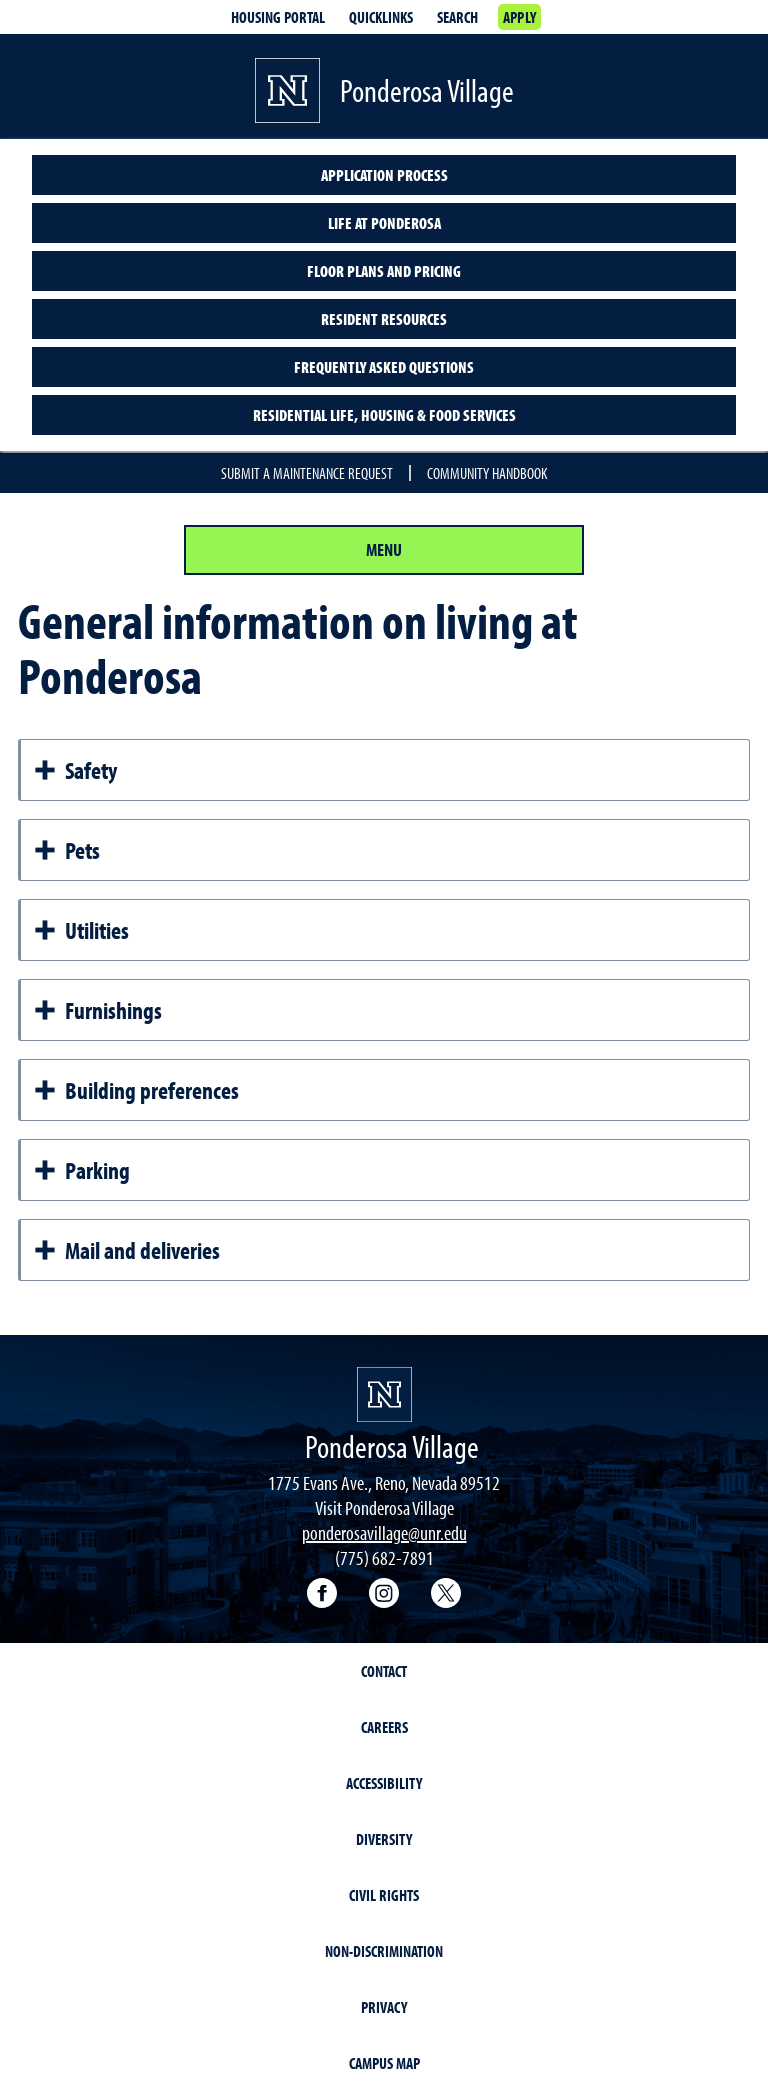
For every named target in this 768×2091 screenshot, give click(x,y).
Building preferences (136, 1090)
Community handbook (487, 473)
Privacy (384, 2007)
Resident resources (384, 319)
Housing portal (278, 17)
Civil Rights (384, 1895)
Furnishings (97, 1010)
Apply (519, 17)
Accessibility (384, 1783)
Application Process (384, 175)
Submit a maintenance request (307, 473)
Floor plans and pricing (384, 271)
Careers (384, 1727)
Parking (81, 1170)
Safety (75, 770)
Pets (66, 850)
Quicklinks (381, 17)
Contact (384, 1671)
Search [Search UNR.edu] (457, 17)
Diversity (384, 1839)
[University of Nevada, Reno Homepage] (384, 1394)
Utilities (81, 930)
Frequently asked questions (384, 367)
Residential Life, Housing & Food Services (384, 415)
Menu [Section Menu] (384, 549)
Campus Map (384, 2063)
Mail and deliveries (126, 1250)
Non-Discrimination (384, 1951)
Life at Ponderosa (384, 223)
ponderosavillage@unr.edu (384, 1532)
